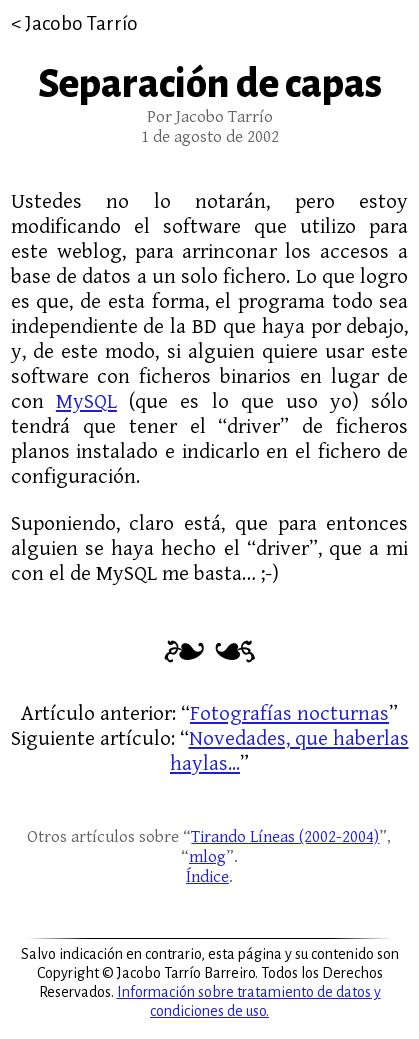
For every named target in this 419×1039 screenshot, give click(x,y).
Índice (207, 877)
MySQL (86, 401)
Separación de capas (210, 84)
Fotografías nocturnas (289, 713)
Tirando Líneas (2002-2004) (285, 837)
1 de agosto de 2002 (210, 137)
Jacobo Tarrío (81, 23)
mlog (207, 857)
